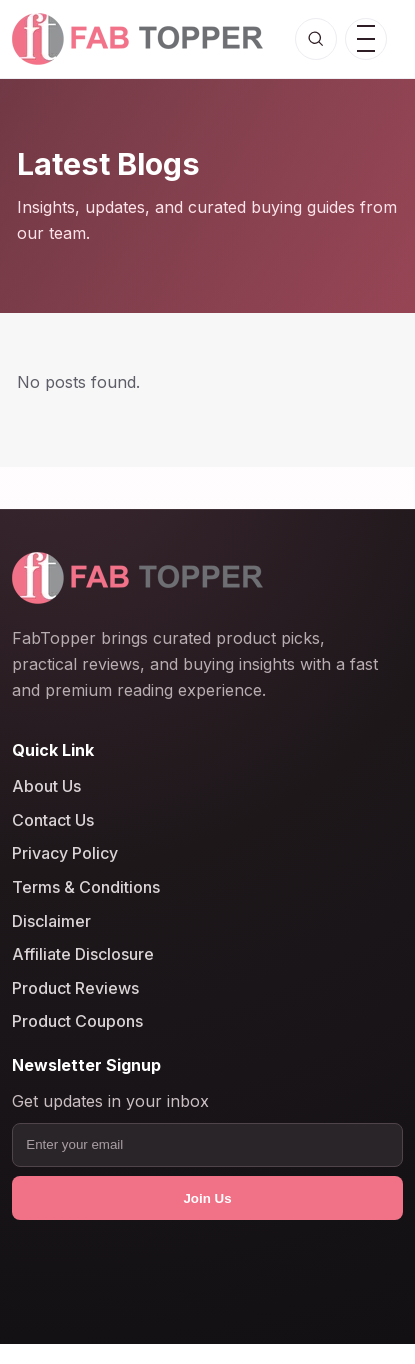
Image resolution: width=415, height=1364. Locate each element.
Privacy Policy (65, 854)
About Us (46, 787)
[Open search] (316, 39)
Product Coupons (77, 1022)
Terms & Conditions (86, 887)
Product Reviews (75, 988)
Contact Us (53, 820)
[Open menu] (366, 39)
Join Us (207, 1198)
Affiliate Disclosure (83, 955)
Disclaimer (51, 921)
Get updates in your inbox (110, 1102)
